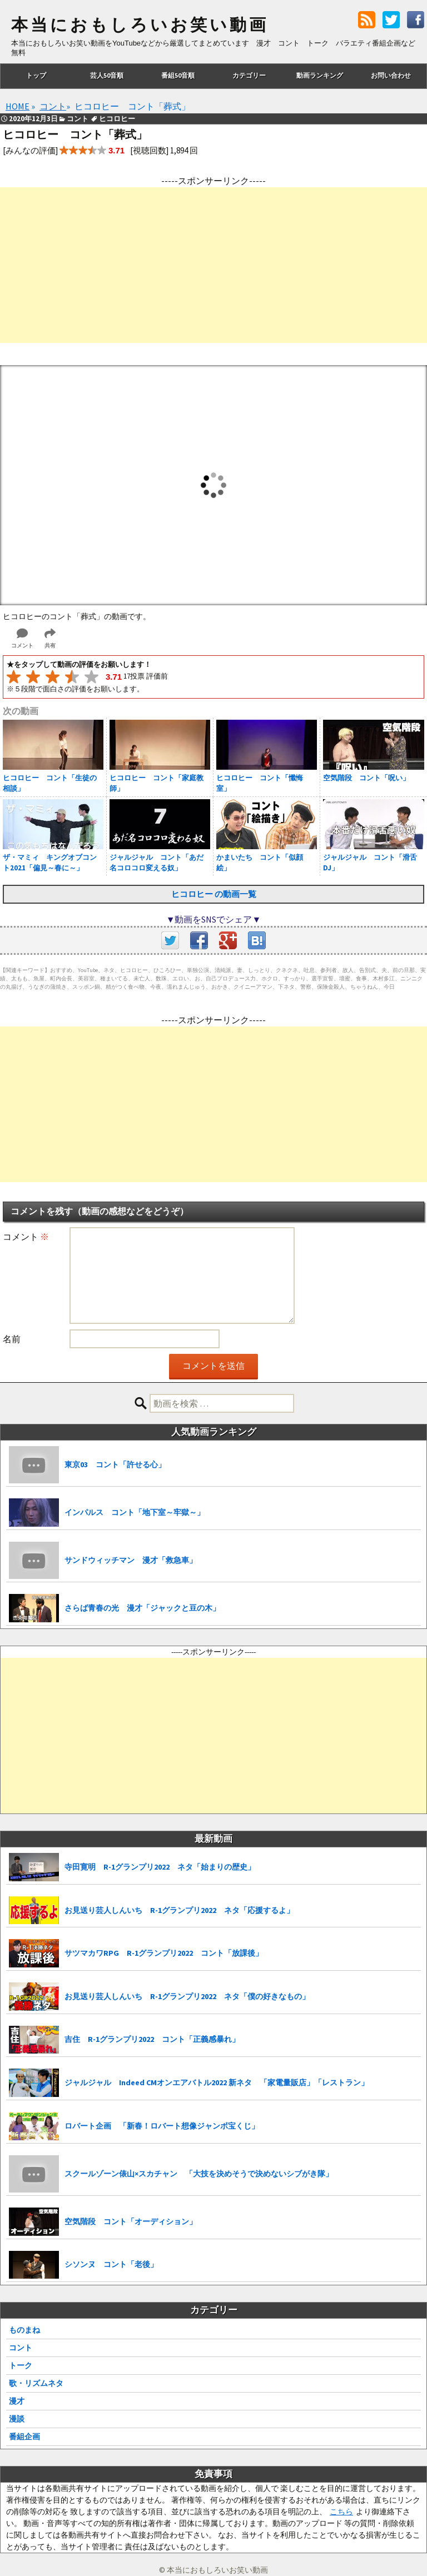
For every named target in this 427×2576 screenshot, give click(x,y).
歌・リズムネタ (36, 2383)
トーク (20, 2365)
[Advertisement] (213, 265)
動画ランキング (319, 75)
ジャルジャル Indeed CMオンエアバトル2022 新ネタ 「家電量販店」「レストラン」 (216, 2082)
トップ (36, 75)
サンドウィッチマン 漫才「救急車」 (130, 1560)
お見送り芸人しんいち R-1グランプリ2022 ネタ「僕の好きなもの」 (187, 1996)
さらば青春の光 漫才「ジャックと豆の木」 (142, 1608)
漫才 (16, 2401)
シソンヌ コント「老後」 (111, 2264)
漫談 (16, 2419)
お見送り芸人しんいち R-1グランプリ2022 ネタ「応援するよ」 (179, 1910)
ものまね (24, 2330)
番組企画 (24, 2436)
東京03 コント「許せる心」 (115, 1464)
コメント (26, 1236)
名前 (12, 1338)
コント (20, 2348)
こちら (341, 2512)
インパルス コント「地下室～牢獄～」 (134, 1512)
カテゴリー (249, 75)
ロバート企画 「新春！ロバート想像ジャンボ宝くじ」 (161, 2126)
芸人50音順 (106, 75)
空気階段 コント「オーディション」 (130, 2221)
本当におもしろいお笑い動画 (140, 25)
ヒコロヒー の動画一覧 (213, 894)
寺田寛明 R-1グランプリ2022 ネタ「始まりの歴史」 (159, 1867)
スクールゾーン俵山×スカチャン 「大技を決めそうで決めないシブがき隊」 (198, 2174)
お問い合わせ (391, 75)
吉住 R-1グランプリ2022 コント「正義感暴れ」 (152, 2039)
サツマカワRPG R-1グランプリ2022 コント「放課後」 (163, 1953)
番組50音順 (178, 75)
